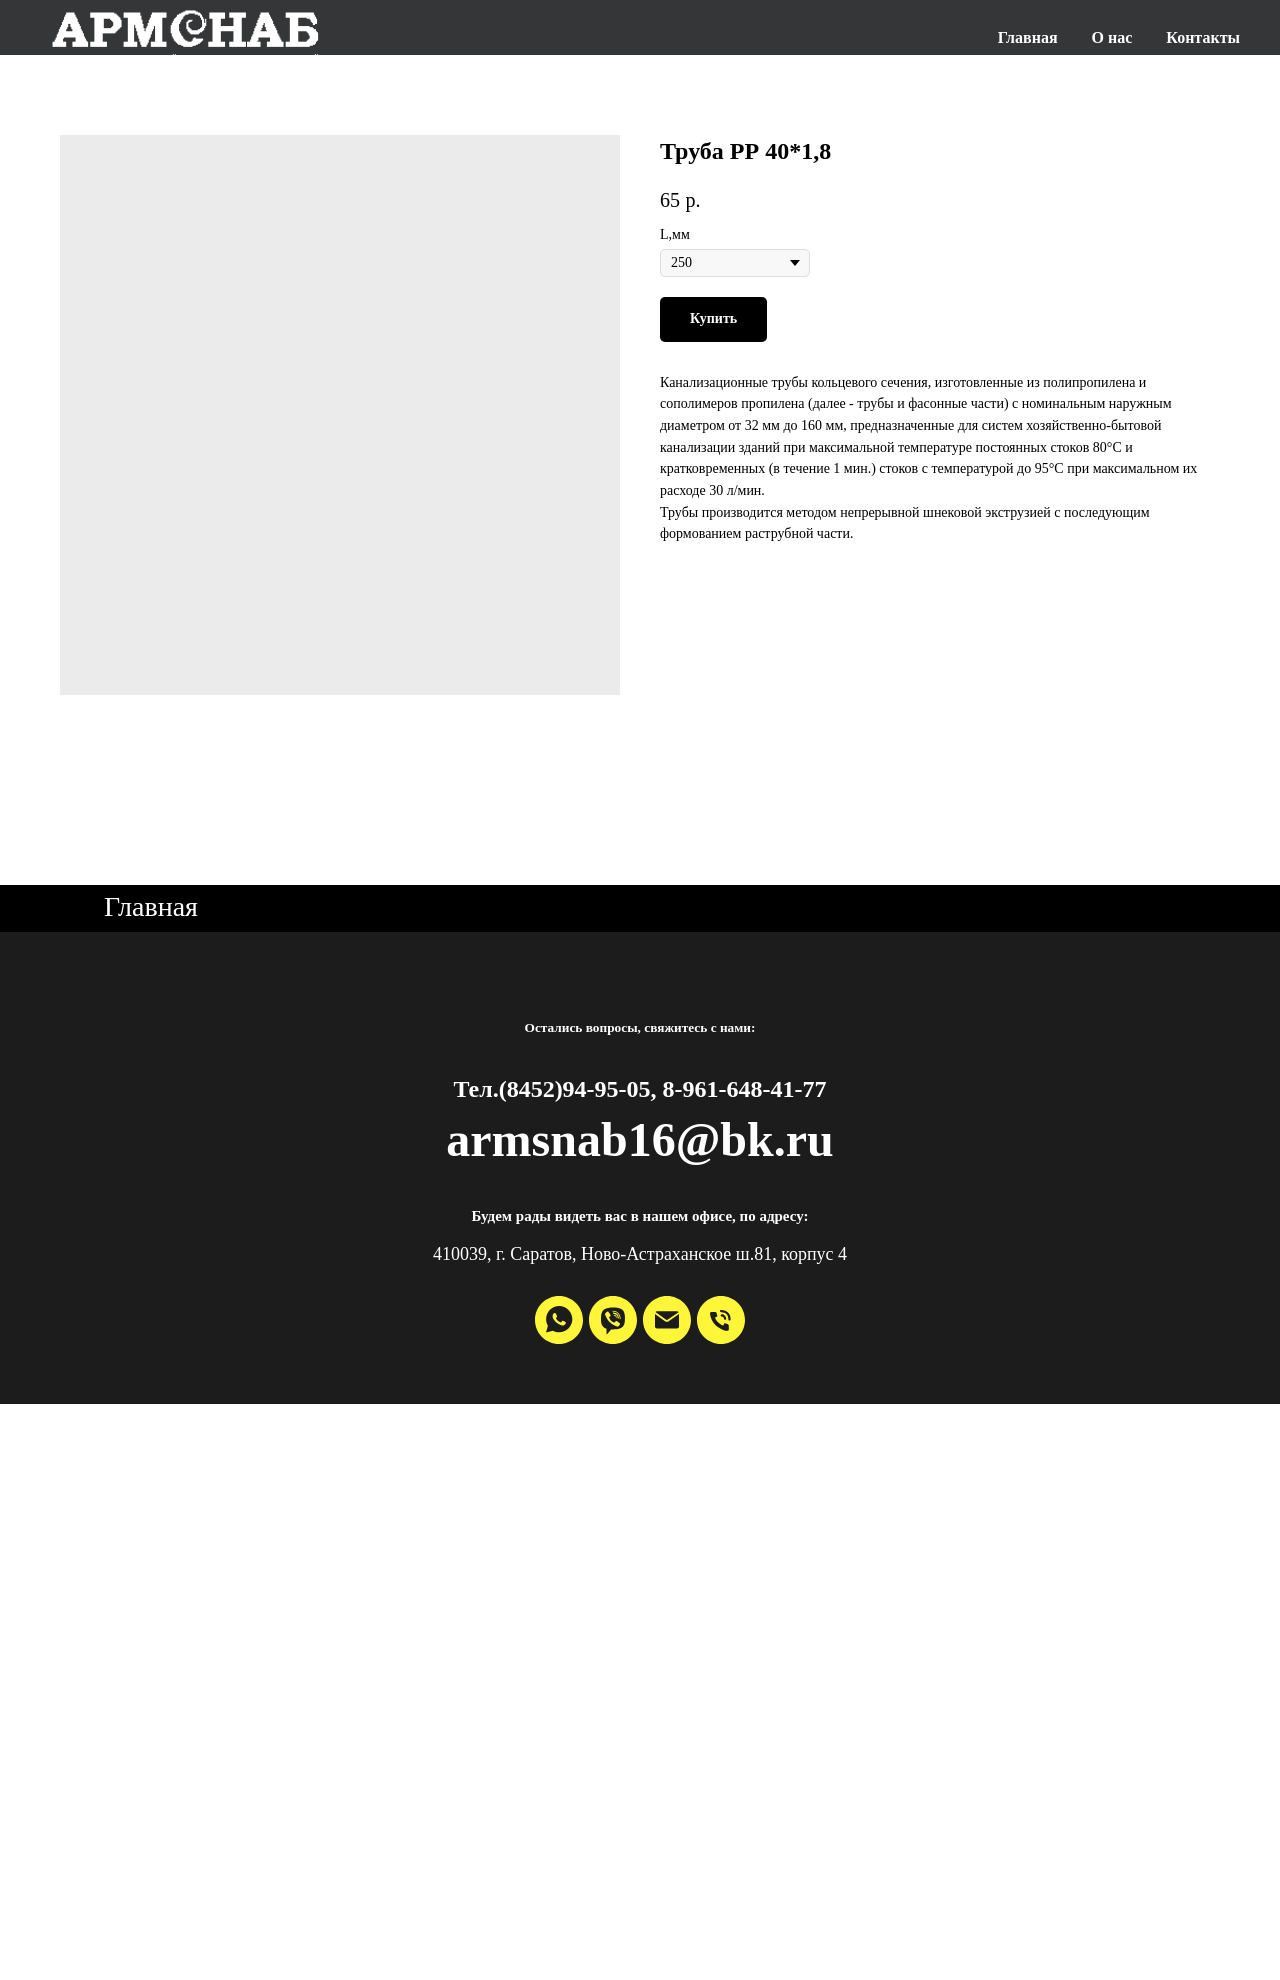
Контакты (1203, 37)
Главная (1028, 37)
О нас (1112, 37)
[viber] (613, 1320)
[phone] (721, 1320)
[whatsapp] (559, 1320)
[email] (667, 1320)
